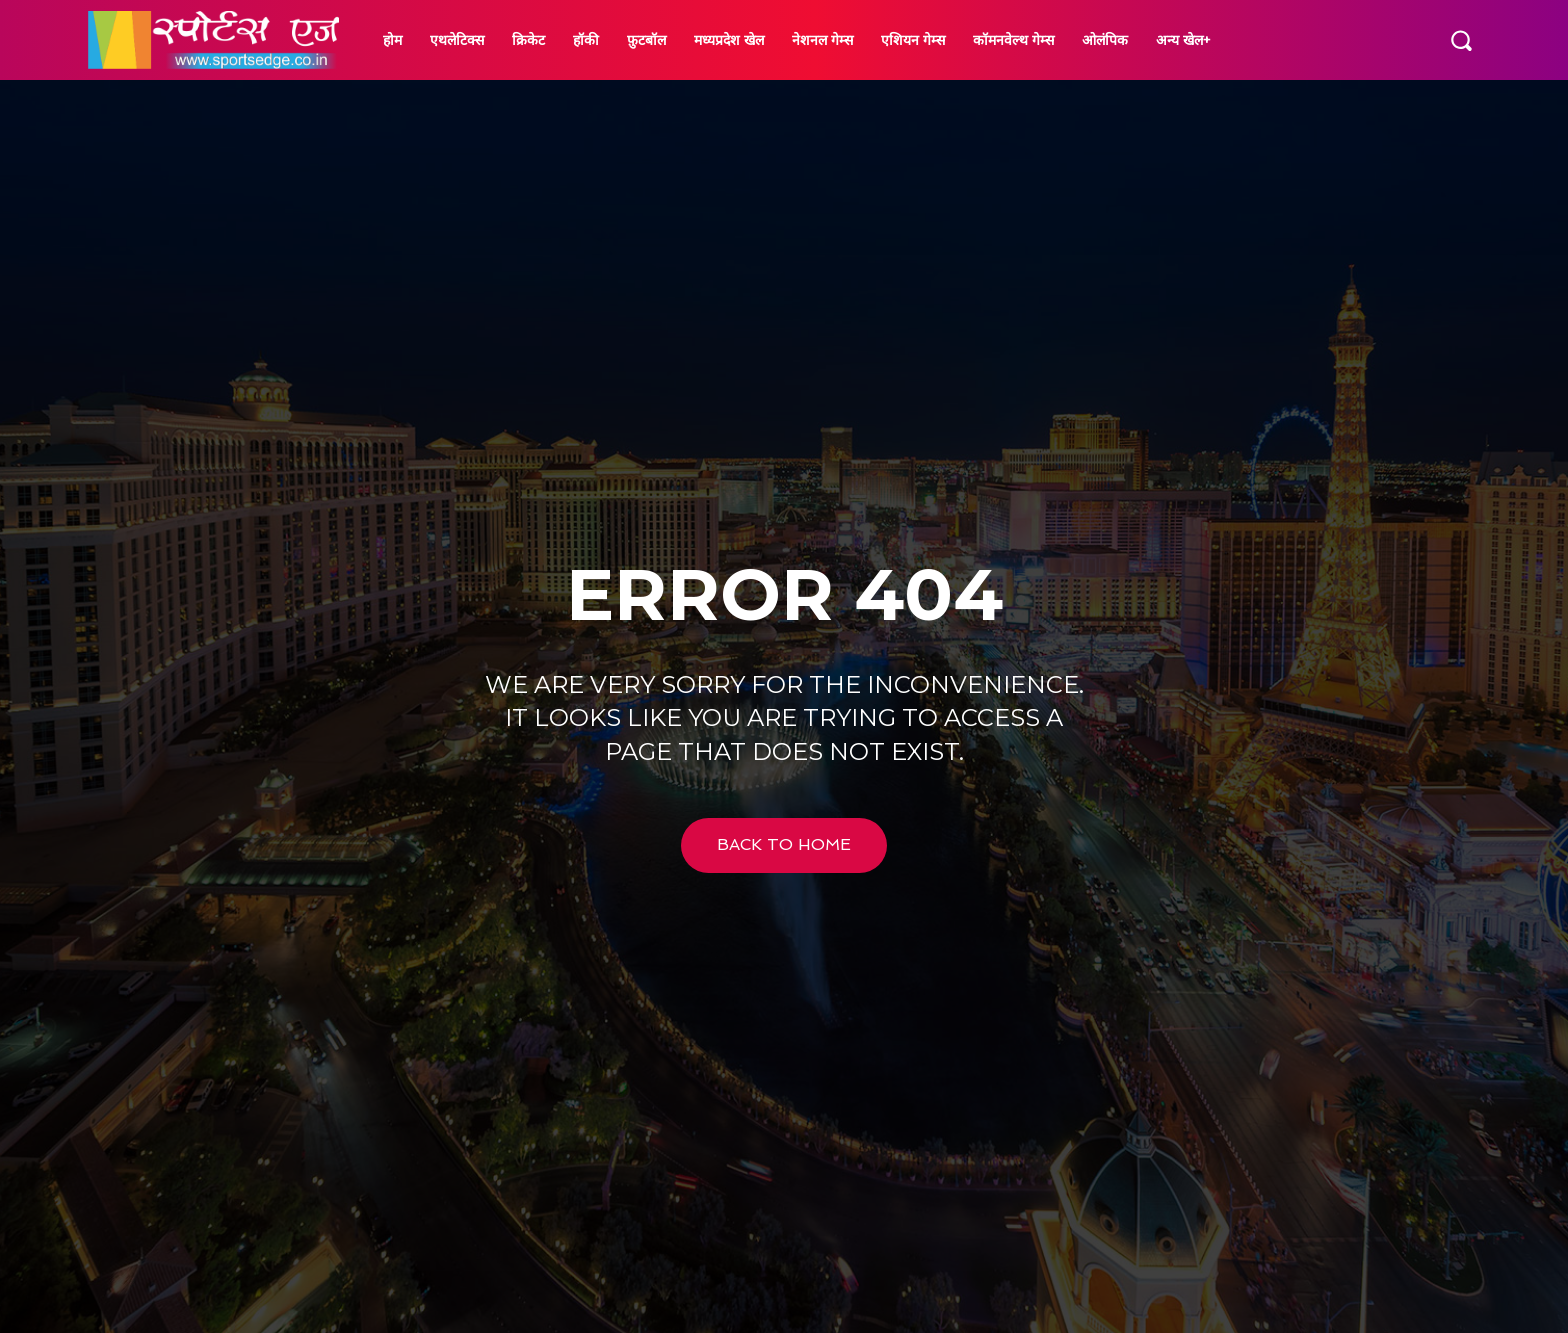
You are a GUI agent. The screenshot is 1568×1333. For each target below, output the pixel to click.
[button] (1461, 40)
